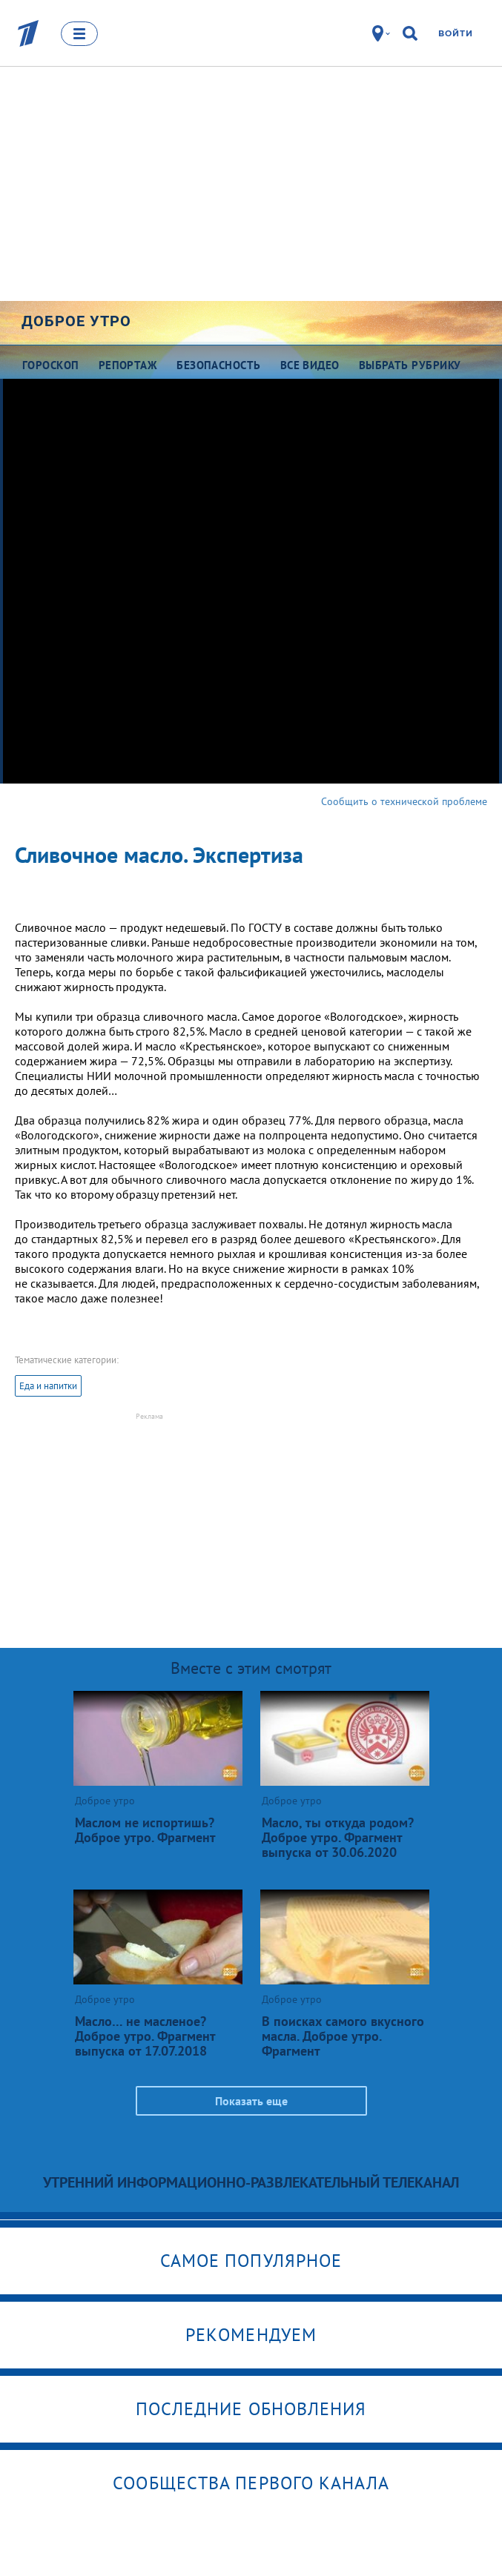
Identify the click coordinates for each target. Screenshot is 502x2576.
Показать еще (251, 2100)
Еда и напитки (48, 1386)
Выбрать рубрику (410, 365)
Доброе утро (76, 321)
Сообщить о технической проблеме (404, 801)
